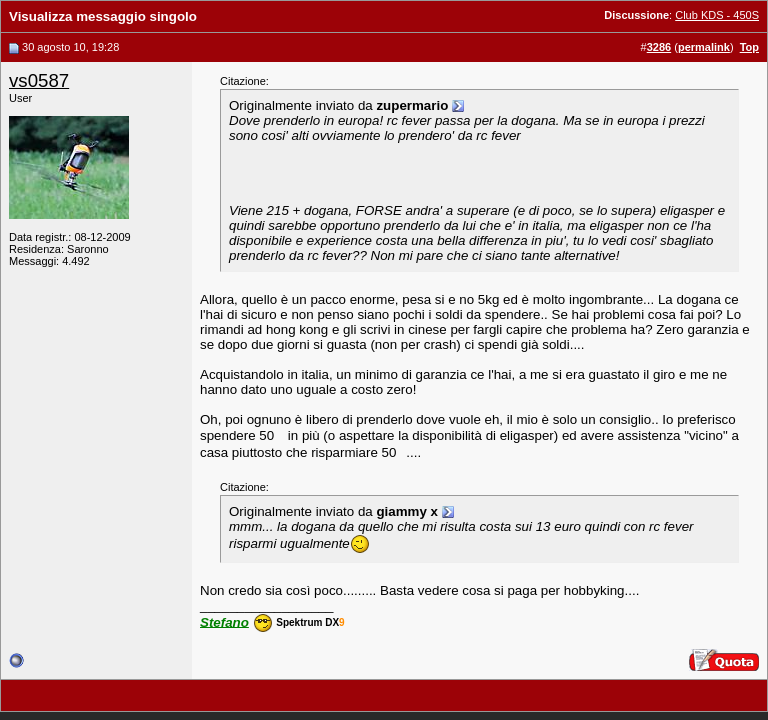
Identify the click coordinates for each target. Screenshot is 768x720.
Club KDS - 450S (717, 15)
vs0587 (39, 80)
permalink (704, 47)
